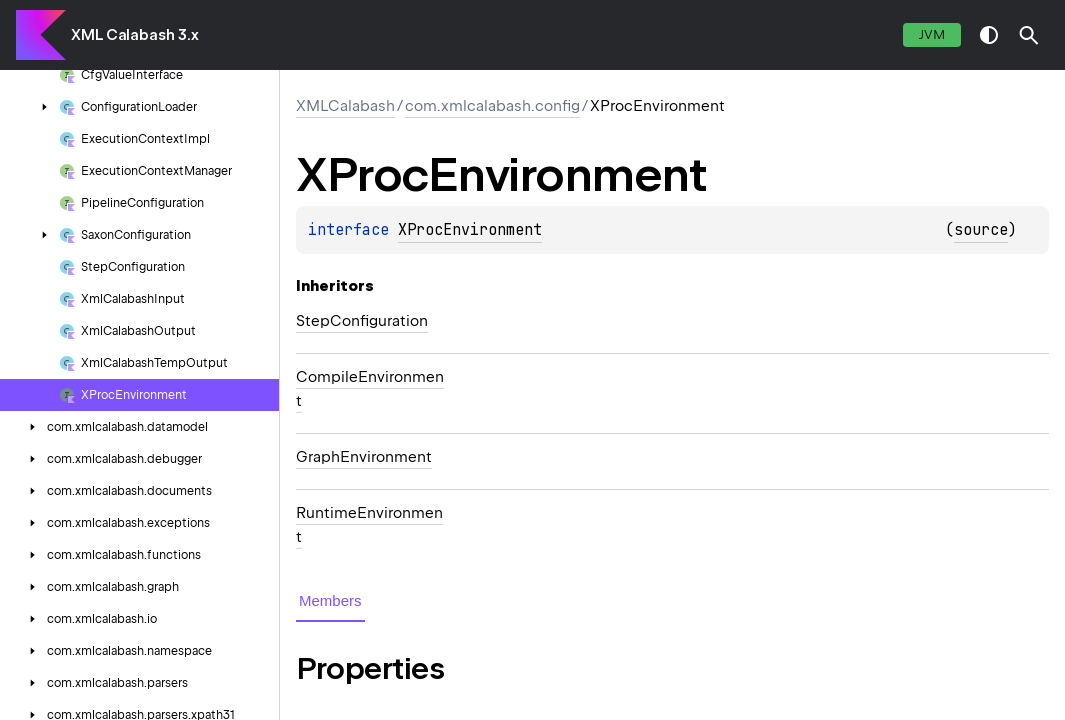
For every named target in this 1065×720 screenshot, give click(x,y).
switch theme (989, 35)
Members (330, 600)
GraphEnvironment (364, 457)
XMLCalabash (345, 106)
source (981, 230)
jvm (932, 34)
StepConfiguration (362, 321)
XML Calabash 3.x (134, 35)
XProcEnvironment (470, 230)
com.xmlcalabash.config (492, 106)
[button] (1029, 35)
